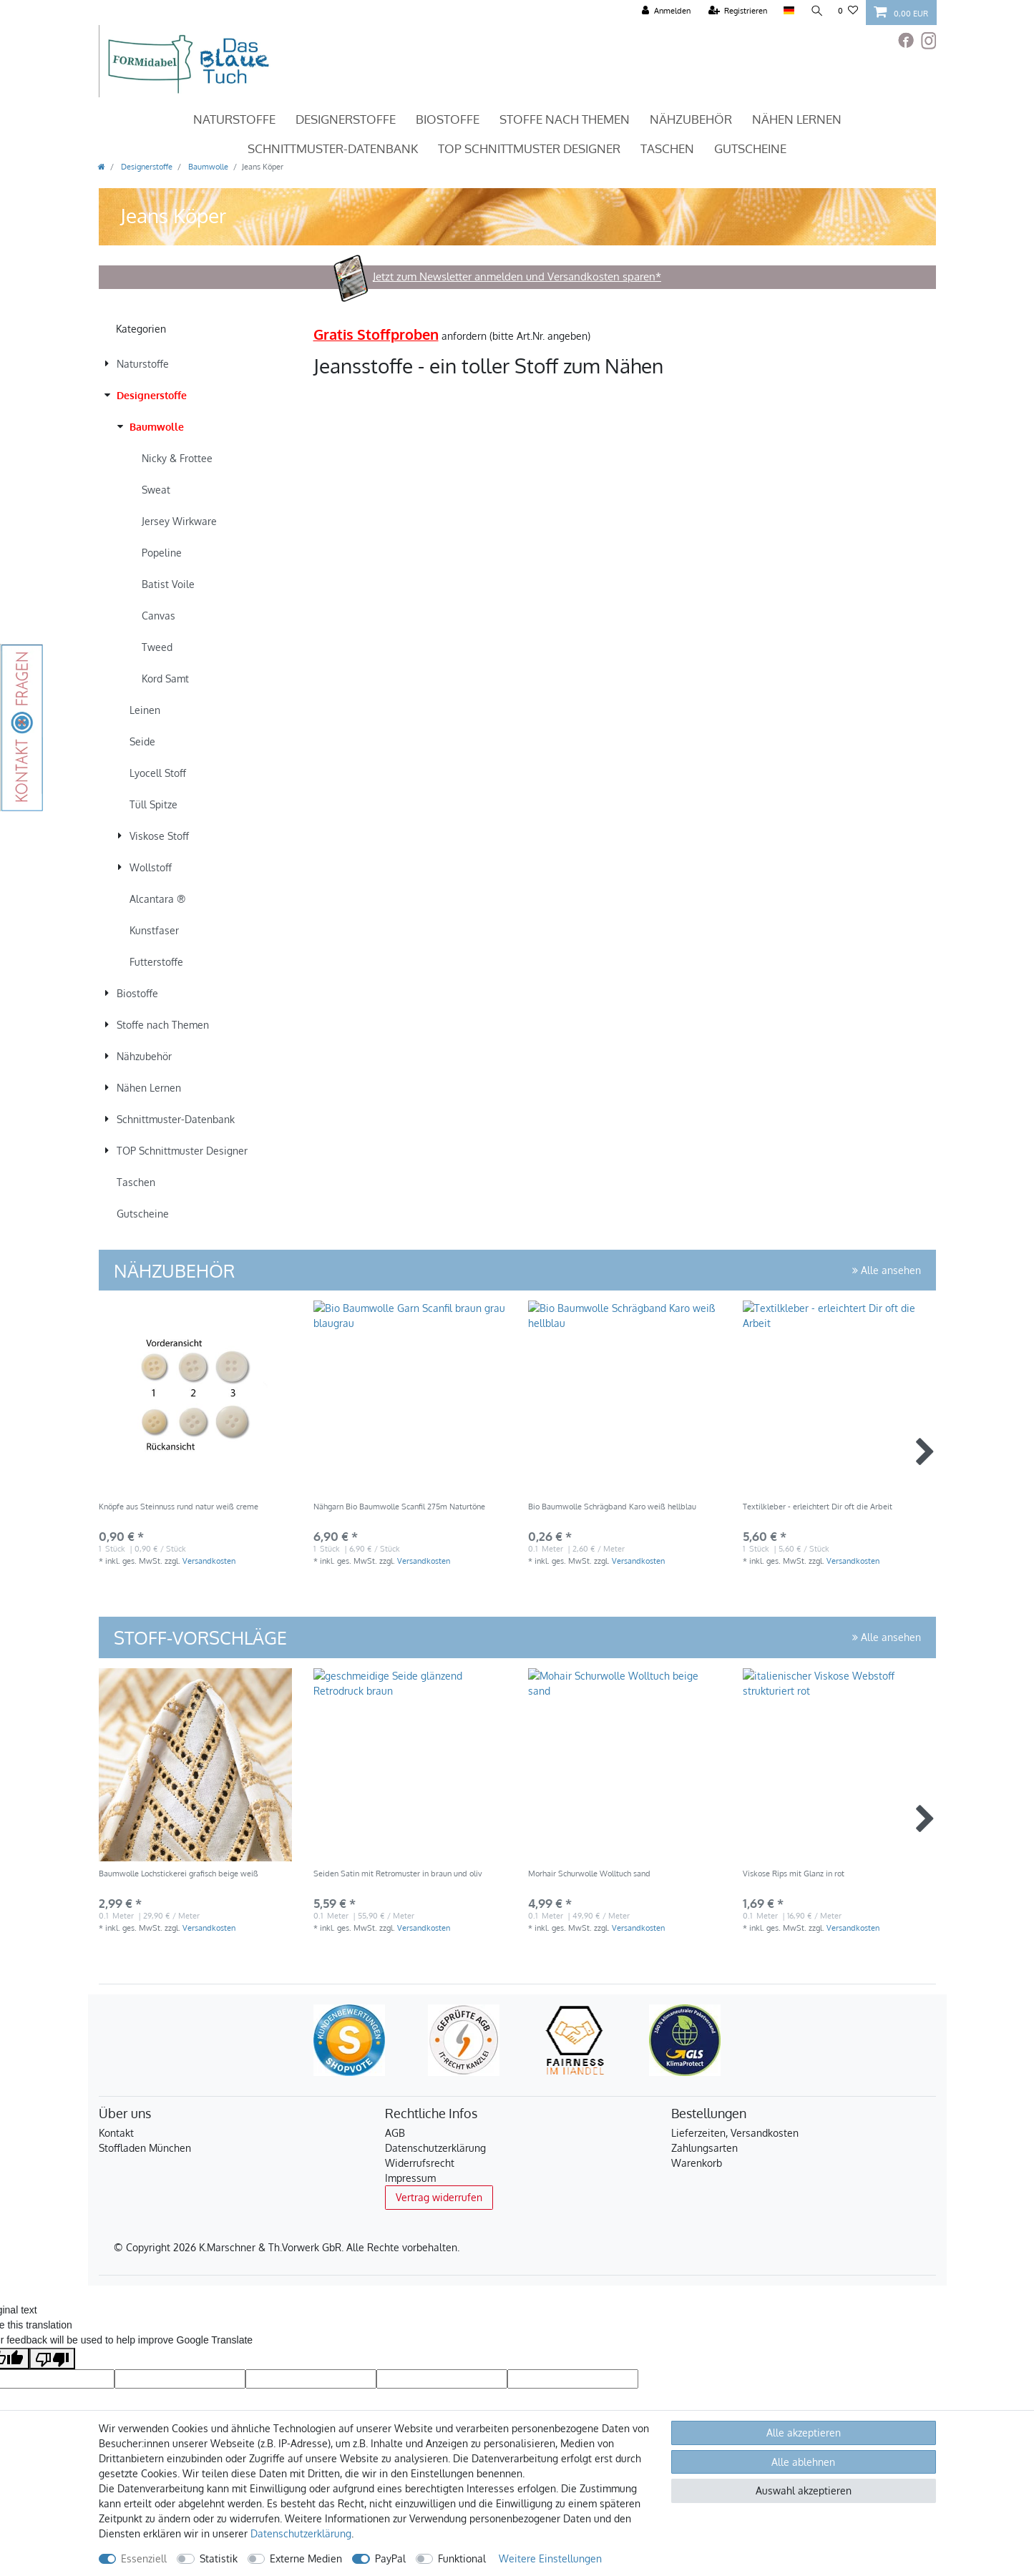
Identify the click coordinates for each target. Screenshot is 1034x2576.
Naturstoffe (234, 119)
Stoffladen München (145, 2148)
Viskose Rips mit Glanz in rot (793, 1874)
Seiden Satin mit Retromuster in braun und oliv (397, 1874)
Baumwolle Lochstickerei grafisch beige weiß (178, 1874)
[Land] (788, 11)
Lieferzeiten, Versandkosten (735, 2133)
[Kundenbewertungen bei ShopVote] (349, 2040)
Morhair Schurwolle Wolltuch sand (589, 1874)
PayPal (390, 2558)
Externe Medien (306, 2558)
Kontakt (116, 2133)
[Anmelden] (665, 11)
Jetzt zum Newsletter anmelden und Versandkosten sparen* (517, 276)
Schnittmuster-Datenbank (333, 148)
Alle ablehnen (803, 2462)
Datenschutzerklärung (435, 2148)
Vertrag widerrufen (439, 2197)
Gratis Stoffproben (376, 334)
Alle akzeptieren (803, 2432)
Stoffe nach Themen (564, 119)
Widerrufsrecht (419, 2163)
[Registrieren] (737, 11)
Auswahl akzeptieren (804, 2490)
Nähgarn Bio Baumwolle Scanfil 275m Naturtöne (399, 1507)
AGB (395, 2133)
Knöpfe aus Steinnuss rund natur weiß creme (178, 1507)
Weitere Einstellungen (550, 2558)
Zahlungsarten (704, 2148)
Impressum (410, 2178)
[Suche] (815, 11)
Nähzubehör (691, 119)
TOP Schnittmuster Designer (529, 148)
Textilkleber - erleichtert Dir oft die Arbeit (817, 1507)
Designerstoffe (346, 119)
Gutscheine (750, 148)
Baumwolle (207, 166)
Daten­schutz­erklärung (300, 2533)
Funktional (462, 2558)
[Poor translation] (52, 2358)
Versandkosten (208, 1560)
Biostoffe (447, 119)
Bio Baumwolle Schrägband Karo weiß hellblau (612, 1507)
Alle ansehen (886, 1270)
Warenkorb (696, 2163)
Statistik (219, 2558)
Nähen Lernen (797, 119)
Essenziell (144, 2558)
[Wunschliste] (848, 11)
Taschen (667, 148)
